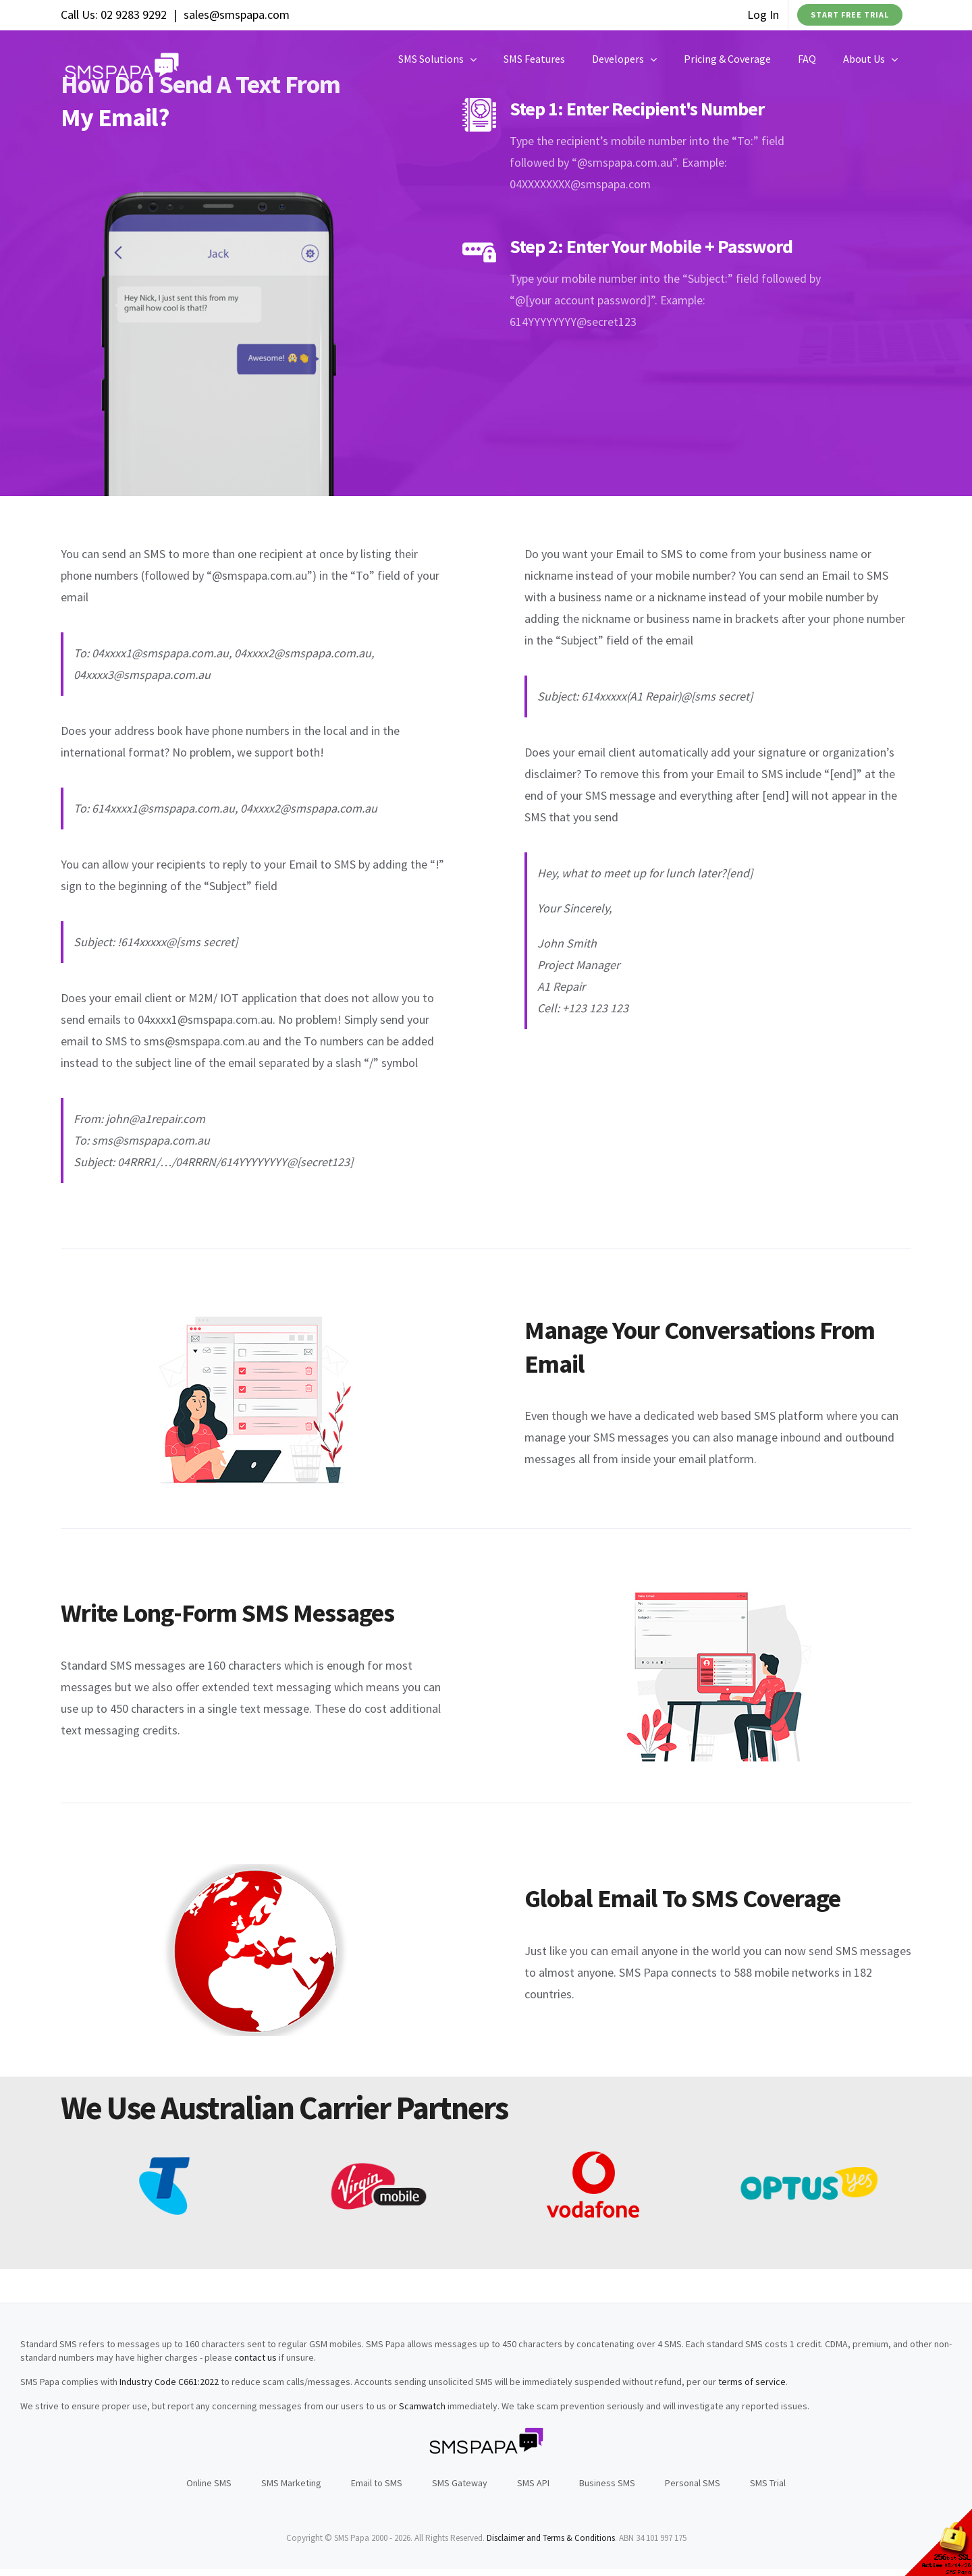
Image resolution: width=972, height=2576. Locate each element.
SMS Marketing (291, 2483)
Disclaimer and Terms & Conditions (551, 2538)
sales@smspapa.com (237, 14)
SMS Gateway (459, 2483)
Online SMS (209, 2483)
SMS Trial (768, 2483)
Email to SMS (376, 2483)
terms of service (752, 2382)
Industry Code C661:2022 (169, 2382)
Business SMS (607, 2483)
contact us (255, 2357)
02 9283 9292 (134, 14)
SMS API (533, 2483)
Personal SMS (692, 2483)
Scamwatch (422, 2406)
